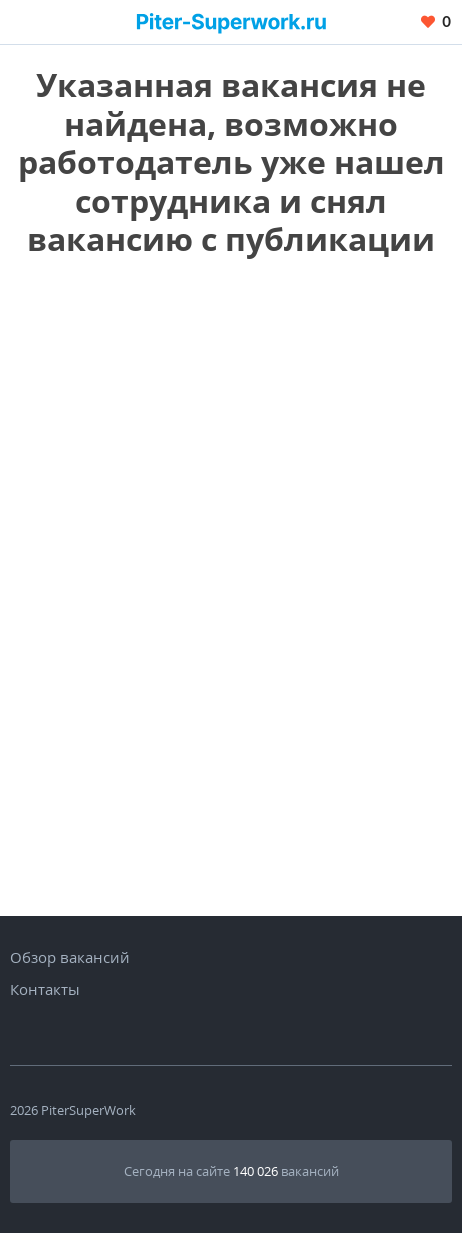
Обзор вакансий (70, 957)
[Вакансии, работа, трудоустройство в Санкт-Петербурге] (231, 21)
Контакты (45, 989)
